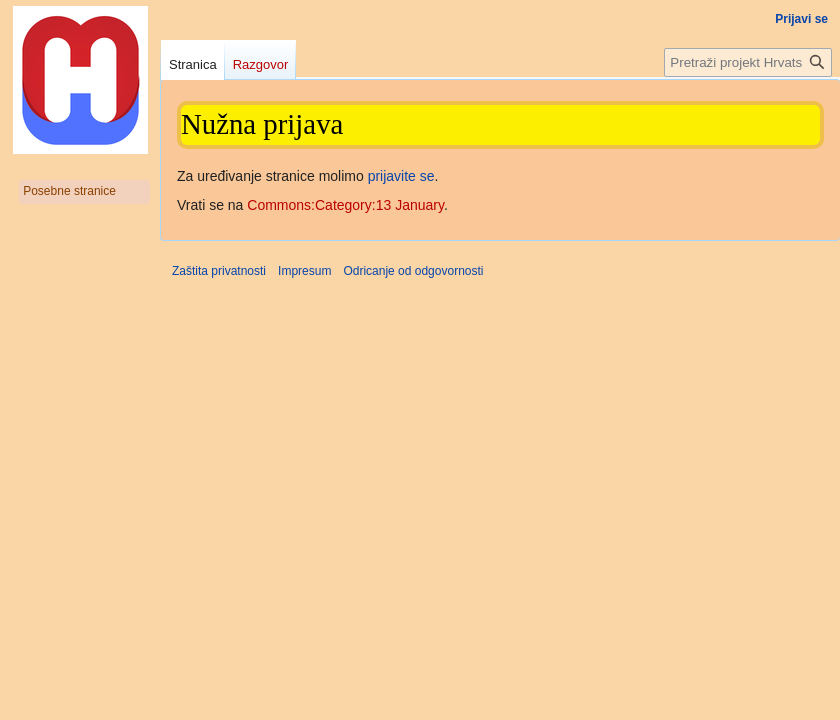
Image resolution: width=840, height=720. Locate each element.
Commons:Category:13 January (345, 205)
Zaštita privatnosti (219, 271)
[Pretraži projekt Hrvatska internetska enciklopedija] (748, 62)
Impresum (304, 271)
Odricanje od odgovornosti (413, 271)
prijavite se (401, 176)
